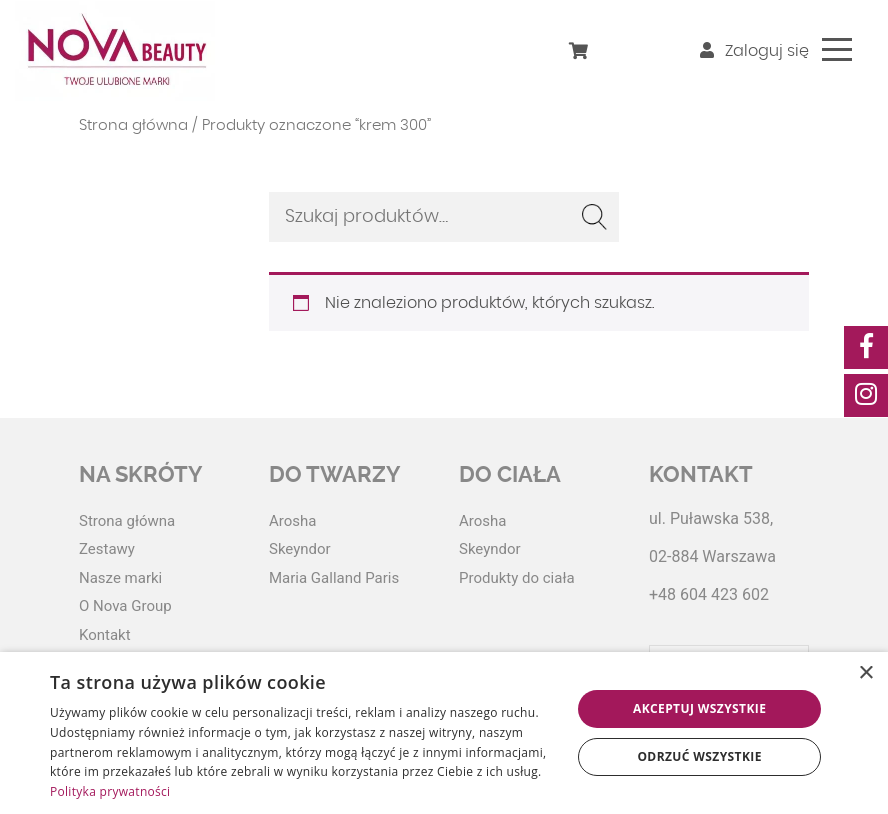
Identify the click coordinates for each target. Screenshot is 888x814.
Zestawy (107, 549)
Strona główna (133, 125)
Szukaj (594, 217)
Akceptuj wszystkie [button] (699, 708)
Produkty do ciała (517, 578)
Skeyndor (300, 549)
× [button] (865, 673)
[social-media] (866, 347)
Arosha (292, 521)
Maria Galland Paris (334, 578)
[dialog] (444, 733)
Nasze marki (120, 578)
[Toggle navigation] (837, 49)
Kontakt (105, 635)
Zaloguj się (754, 51)
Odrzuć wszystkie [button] (699, 756)
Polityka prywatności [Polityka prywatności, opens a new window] (110, 791)
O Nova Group (125, 606)
